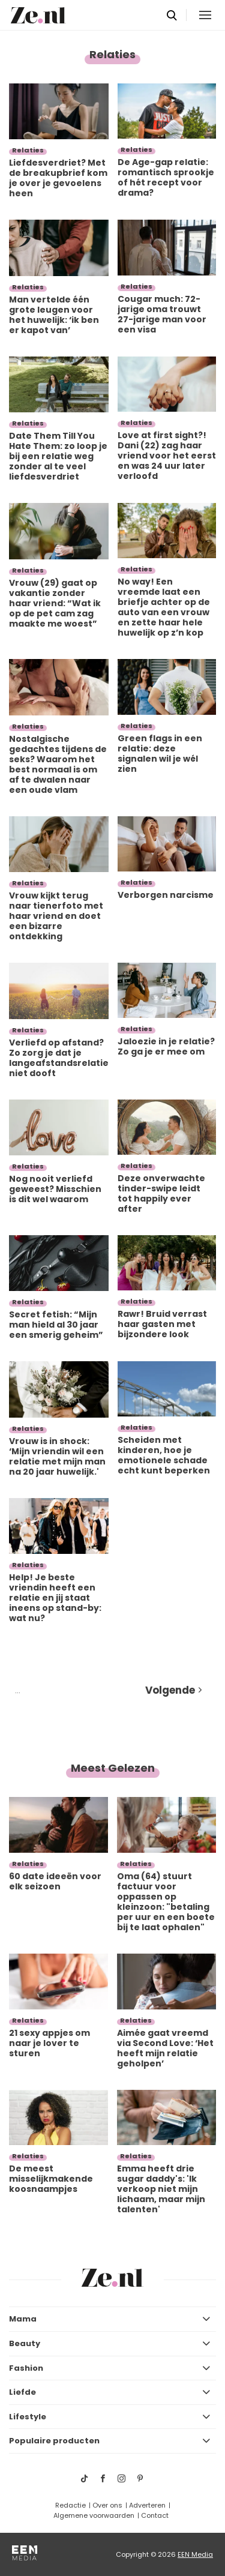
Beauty (24, 2343)
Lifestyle (27, 2416)
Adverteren (147, 2505)
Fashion (26, 2368)
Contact (155, 2515)
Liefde (22, 2392)
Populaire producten (54, 2440)
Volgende (170, 1690)
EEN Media (195, 2554)
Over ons (107, 2505)
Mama (23, 2319)
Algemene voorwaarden (93, 2515)
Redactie (70, 2505)
